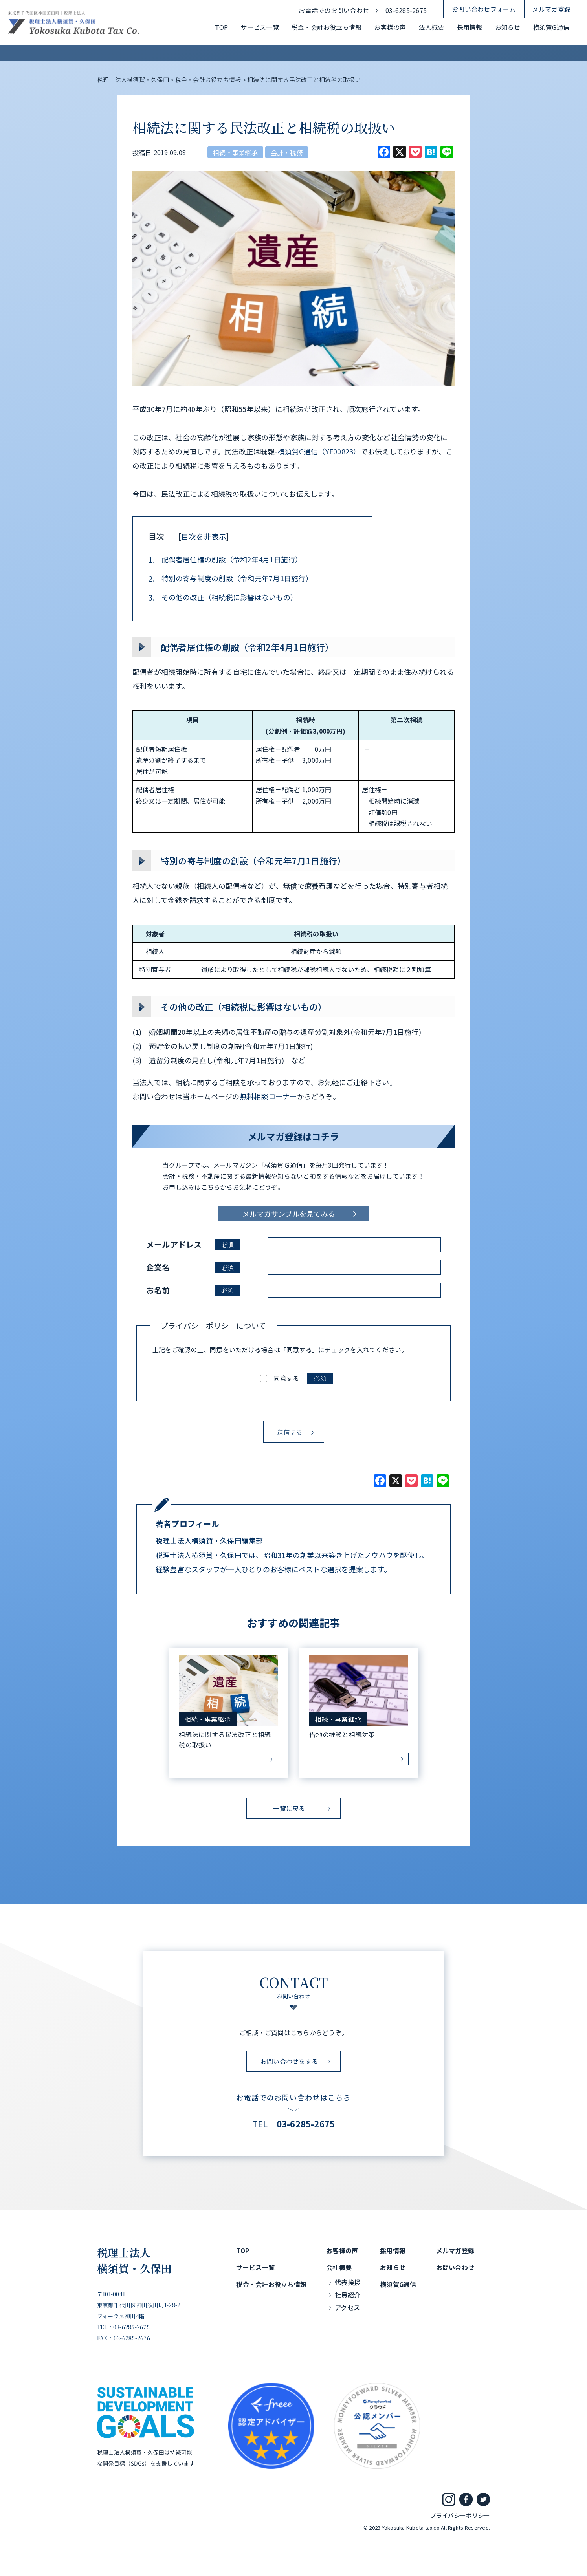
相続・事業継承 (235, 152)
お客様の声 (390, 27)
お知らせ (508, 27)
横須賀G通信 (551, 27)
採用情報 (469, 27)
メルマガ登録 (551, 9)
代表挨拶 (347, 2282)
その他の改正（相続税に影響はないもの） (223, 597)
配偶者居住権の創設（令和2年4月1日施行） (226, 559)
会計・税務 (287, 152)
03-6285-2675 (406, 10)
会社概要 (339, 2267)
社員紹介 (347, 2295)
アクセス (347, 2307)
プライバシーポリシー (460, 2515)
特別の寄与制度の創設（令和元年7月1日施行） (231, 578)
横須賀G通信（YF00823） (319, 451)
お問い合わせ (455, 2267)
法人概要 (431, 27)
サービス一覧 (259, 27)
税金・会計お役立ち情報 (327, 27)
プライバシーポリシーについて (213, 1325)
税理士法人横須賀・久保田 (134, 2260)
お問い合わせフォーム (483, 9)
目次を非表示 (203, 536)
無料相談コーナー (268, 1096)
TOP (221, 27)
